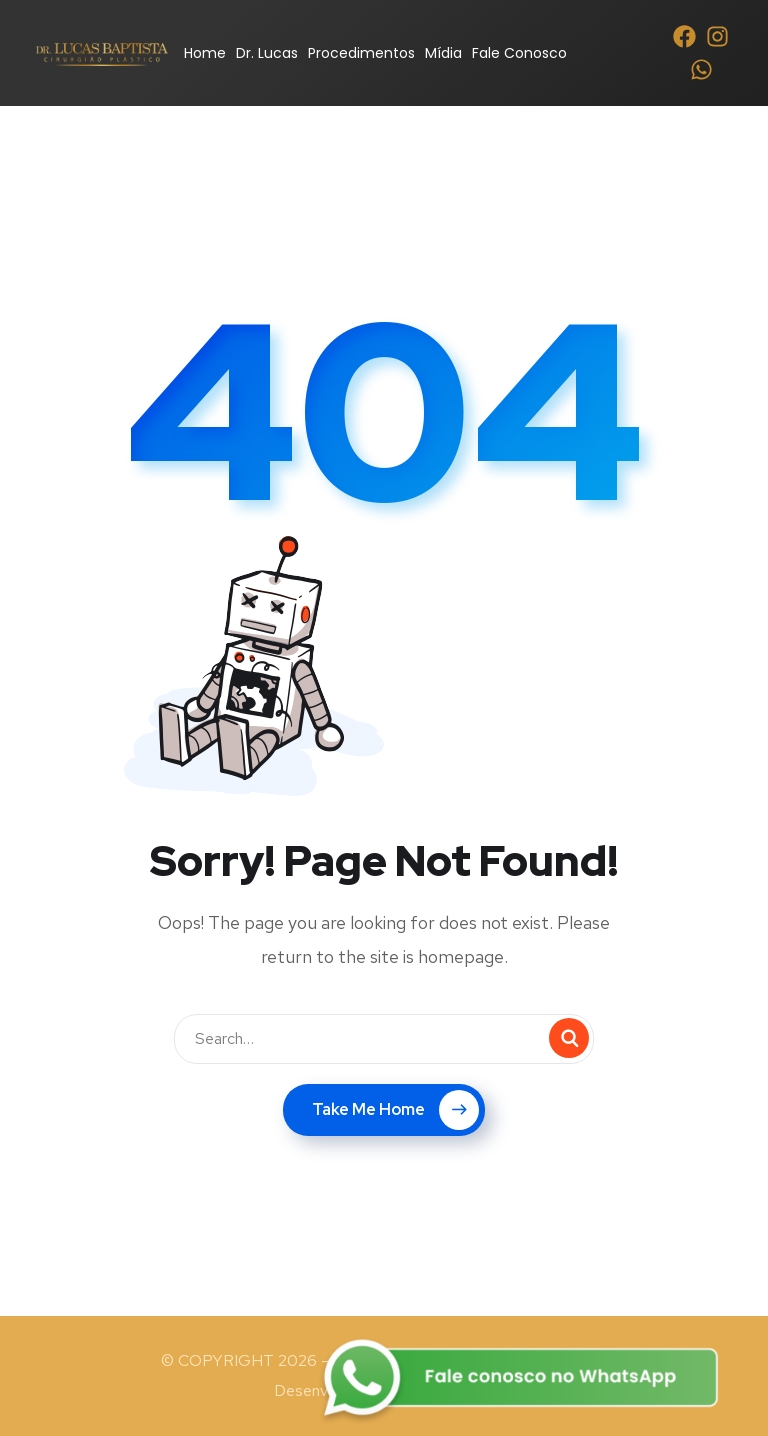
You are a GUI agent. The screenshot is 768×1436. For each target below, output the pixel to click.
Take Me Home (395, 1110)
